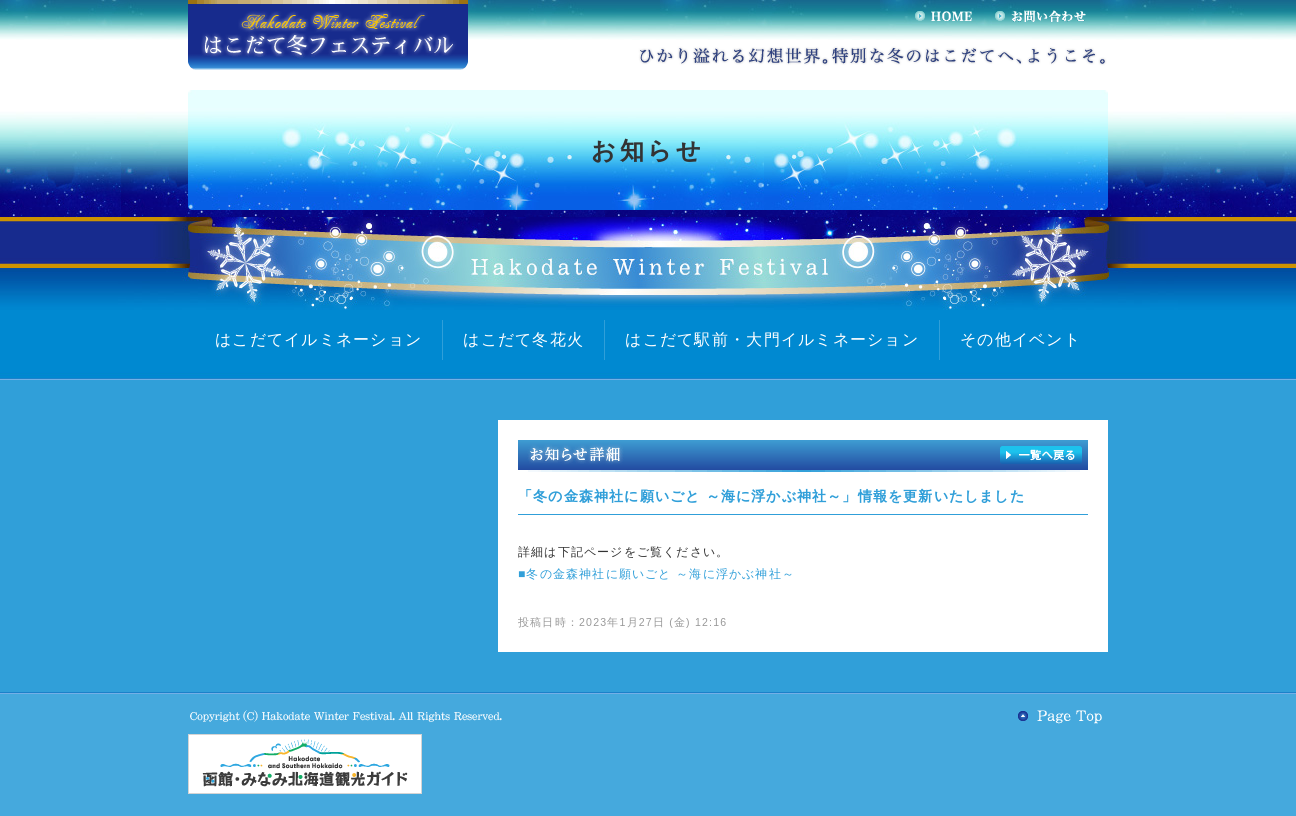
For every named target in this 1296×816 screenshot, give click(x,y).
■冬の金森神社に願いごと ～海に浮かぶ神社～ (656, 574)
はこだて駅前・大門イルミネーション (772, 339)
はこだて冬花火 (523, 339)
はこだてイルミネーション (318, 339)
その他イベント (1020, 339)
